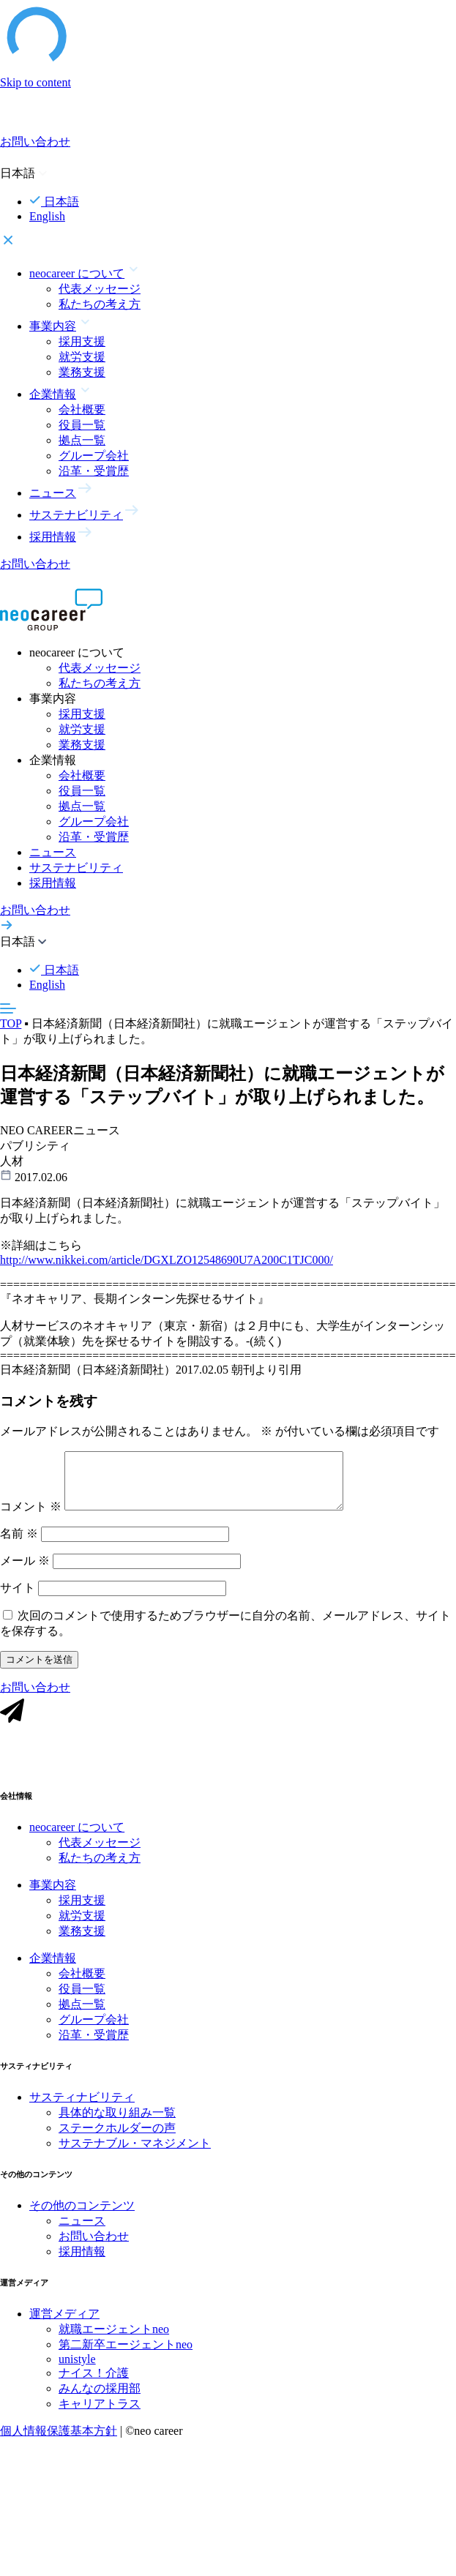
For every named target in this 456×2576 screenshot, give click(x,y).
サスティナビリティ (82, 2111)
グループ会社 (94, 455)
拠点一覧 (82, 440)
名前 (19, 1544)
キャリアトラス (100, 2417)
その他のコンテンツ (82, 2219)
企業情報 (52, 1972)
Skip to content (35, 82)
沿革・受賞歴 (94, 471)
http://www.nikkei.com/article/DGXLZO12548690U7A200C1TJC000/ (166, 1263)
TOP (10, 1023)
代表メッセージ (100, 288)
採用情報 (52, 883)
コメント (30, 1517)
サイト (17, 1598)
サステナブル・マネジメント (135, 2157)
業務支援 (82, 372)
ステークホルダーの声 (117, 2141)
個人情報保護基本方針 (58, 2444)
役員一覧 (82, 425)
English (47, 216)
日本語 (54, 201)
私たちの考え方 (100, 304)
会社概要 (82, 409)
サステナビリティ (76, 867)
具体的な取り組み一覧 (117, 2126)
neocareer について (76, 1841)
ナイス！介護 (94, 2387)
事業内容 (52, 1898)
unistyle (77, 2373)
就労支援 (82, 357)
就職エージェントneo (114, 2343)
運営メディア (64, 2327)
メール (25, 1571)
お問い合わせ (94, 2250)
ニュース (52, 852)
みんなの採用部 (100, 2402)
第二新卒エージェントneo (126, 2358)
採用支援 (82, 341)
